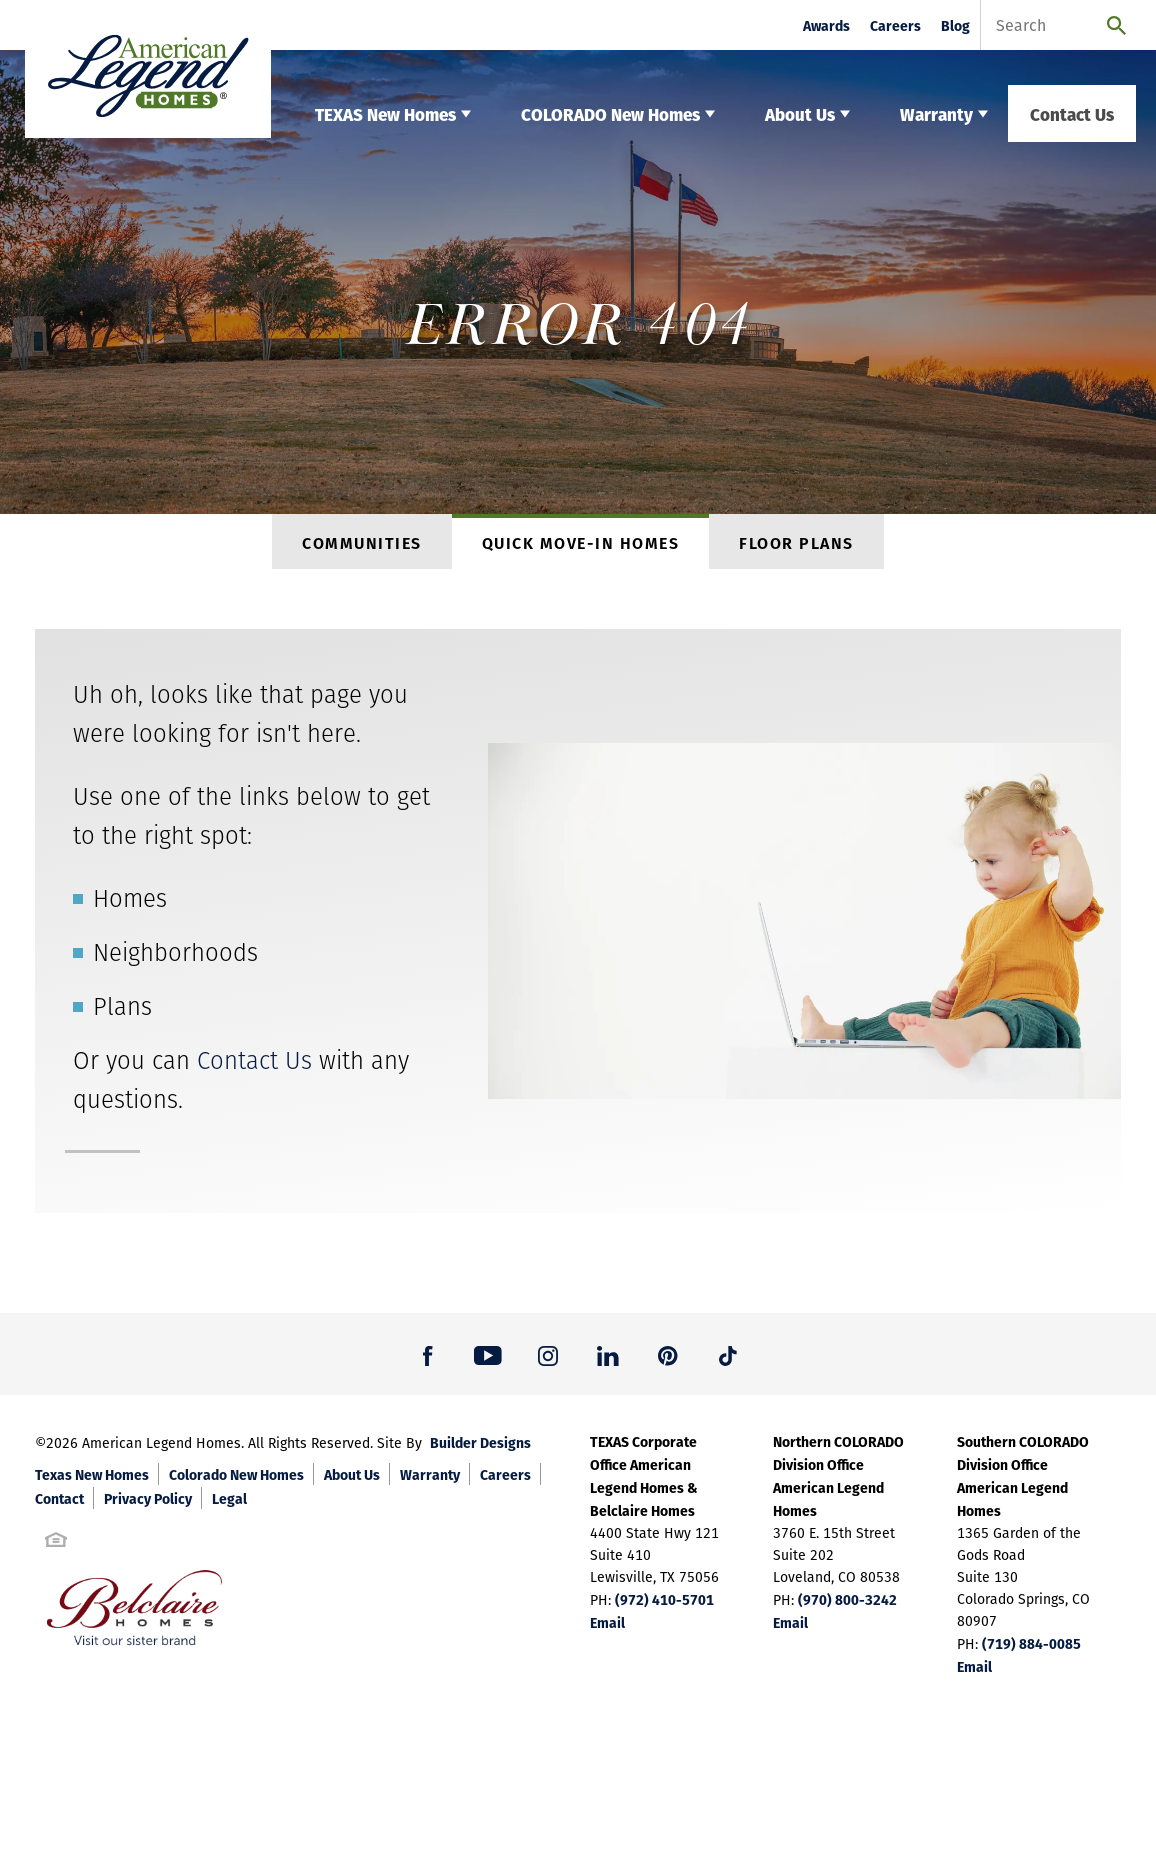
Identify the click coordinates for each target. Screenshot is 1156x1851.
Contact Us (1072, 113)
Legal (229, 1505)
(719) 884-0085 (1031, 1650)
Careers (895, 25)
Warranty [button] (936, 113)
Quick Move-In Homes (581, 546)
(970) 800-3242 (847, 1606)
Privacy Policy (148, 1505)
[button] (428, 1361)
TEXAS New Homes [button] (385, 113)
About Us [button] (800, 113)
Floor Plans (796, 546)
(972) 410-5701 (664, 1606)
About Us (352, 1481)
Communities (362, 546)
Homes (130, 905)
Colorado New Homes (236, 1481)
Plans (122, 1013)
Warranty (430, 1481)
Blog (955, 25)
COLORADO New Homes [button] (610, 113)
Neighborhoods (175, 959)
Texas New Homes (92, 1481)
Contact (59, 1505)
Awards (826, 25)
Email (607, 1629)
